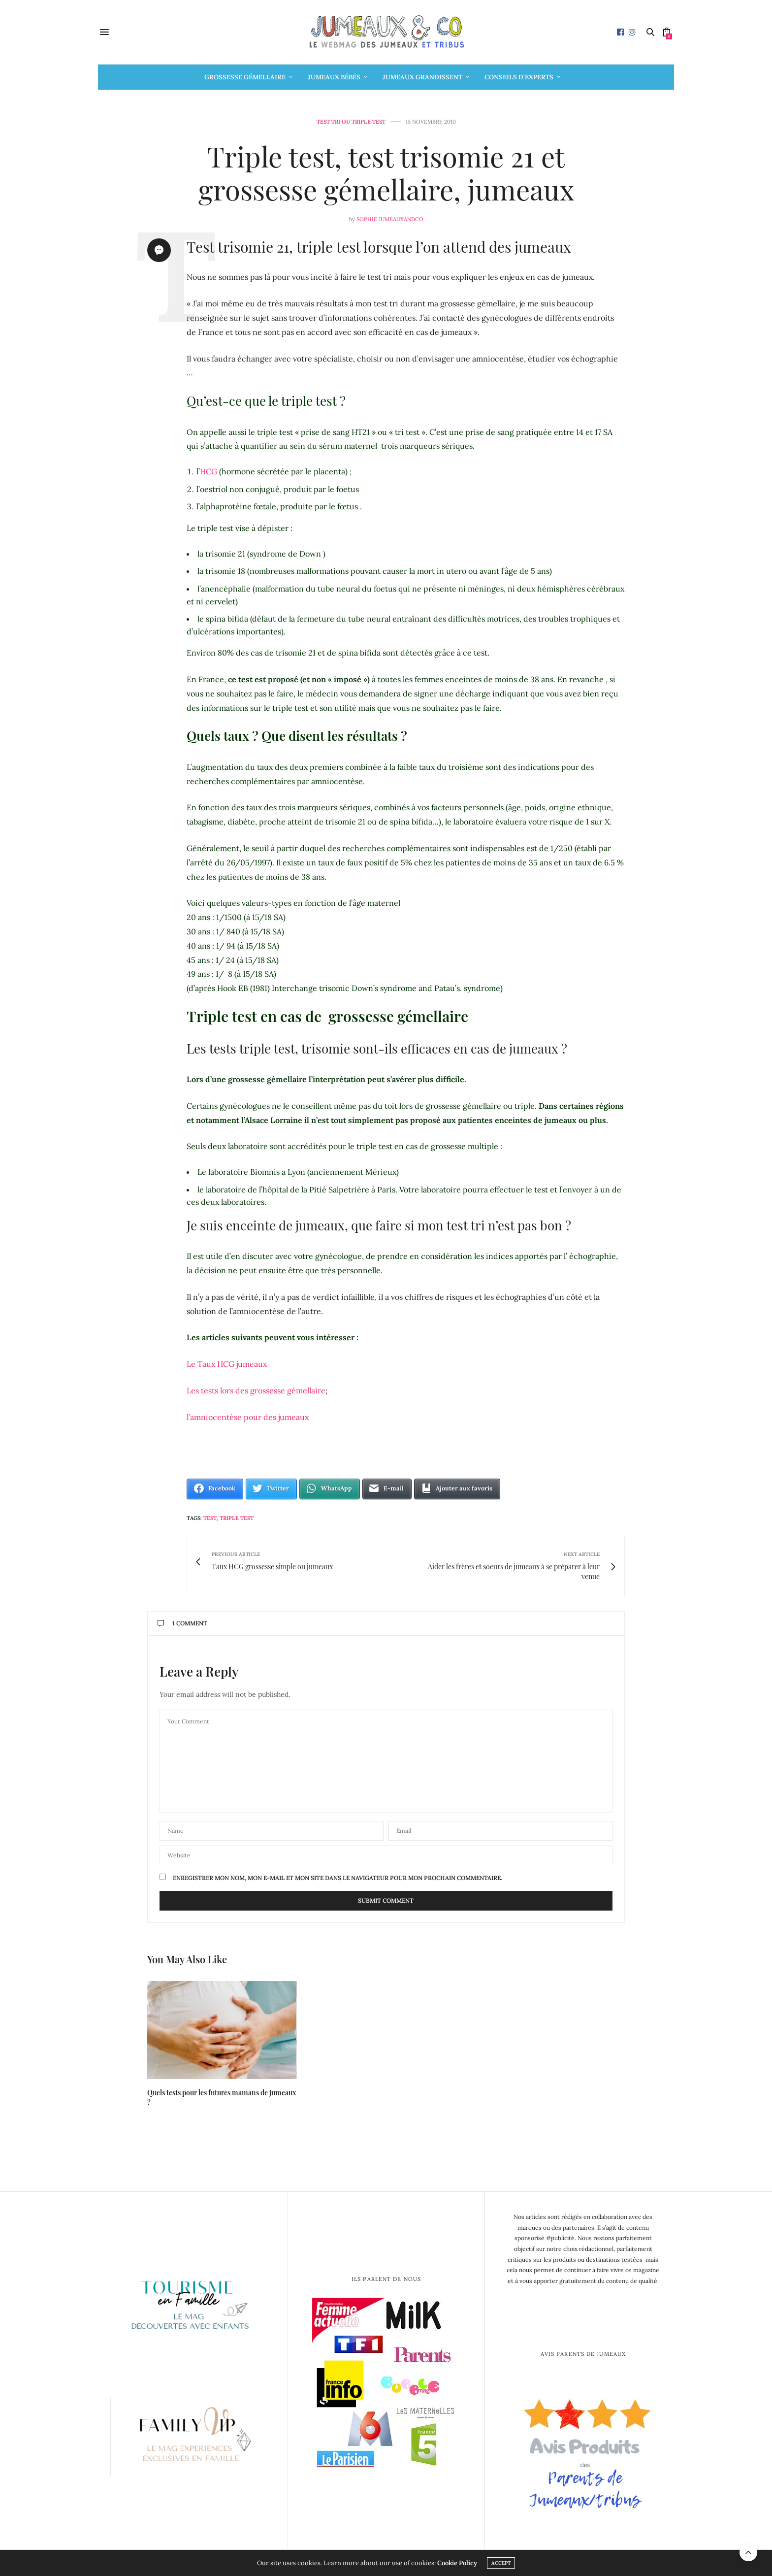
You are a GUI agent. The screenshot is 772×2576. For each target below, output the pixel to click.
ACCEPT (501, 2563)
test (210, 1518)
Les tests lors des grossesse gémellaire (256, 1390)
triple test (237, 1518)
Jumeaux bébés (334, 77)
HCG (209, 471)
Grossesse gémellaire (245, 77)
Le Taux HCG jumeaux (227, 1364)
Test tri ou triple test (351, 122)
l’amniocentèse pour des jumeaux (248, 1417)
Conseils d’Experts (518, 77)
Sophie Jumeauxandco (389, 219)
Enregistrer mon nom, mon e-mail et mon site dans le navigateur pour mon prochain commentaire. (337, 1878)
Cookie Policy (457, 2563)
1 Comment (182, 1623)
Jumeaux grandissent (422, 77)
